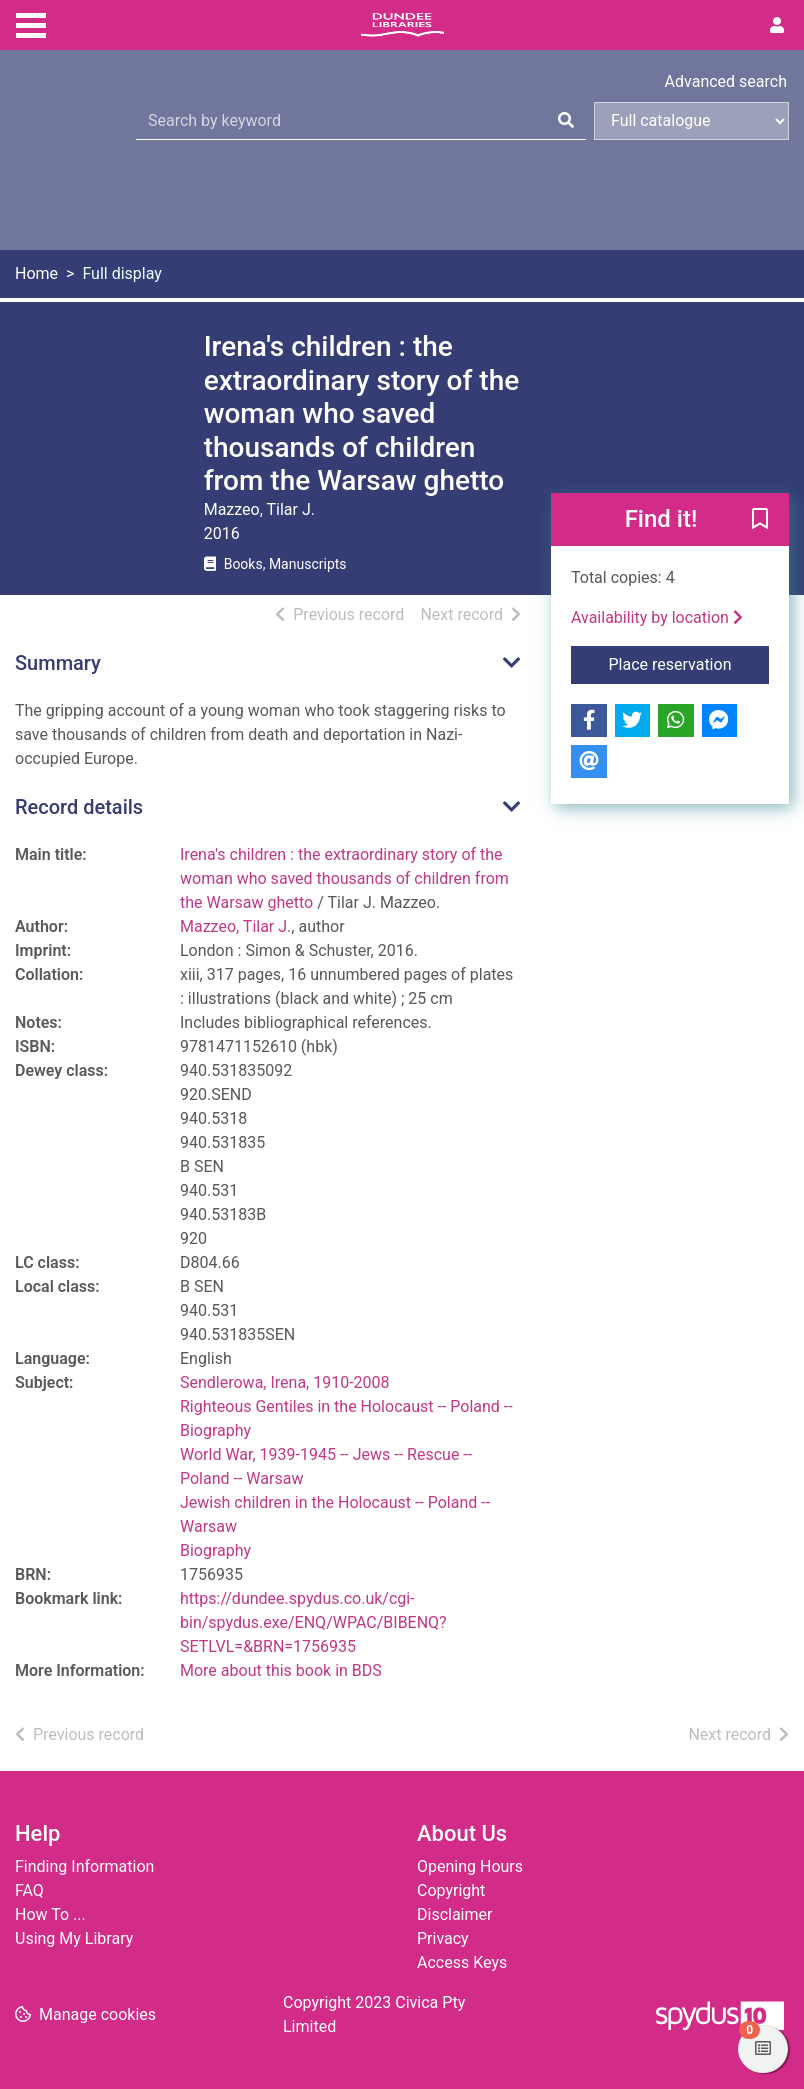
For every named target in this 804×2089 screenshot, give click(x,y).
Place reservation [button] (688, 663)
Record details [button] (79, 807)
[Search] (566, 121)
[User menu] (777, 26)
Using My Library (74, 1938)
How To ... (50, 1914)
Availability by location (657, 617)
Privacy (443, 1938)
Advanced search (726, 81)
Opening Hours (470, 1866)
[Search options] (691, 121)
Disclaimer (454, 1914)
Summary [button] (58, 663)
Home (36, 273)
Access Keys (462, 1962)
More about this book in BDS (281, 1670)
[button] (760, 521)
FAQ (29, 1890)
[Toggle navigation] (31, 23)
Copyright (451, 1890)
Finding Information (84, 1866)
